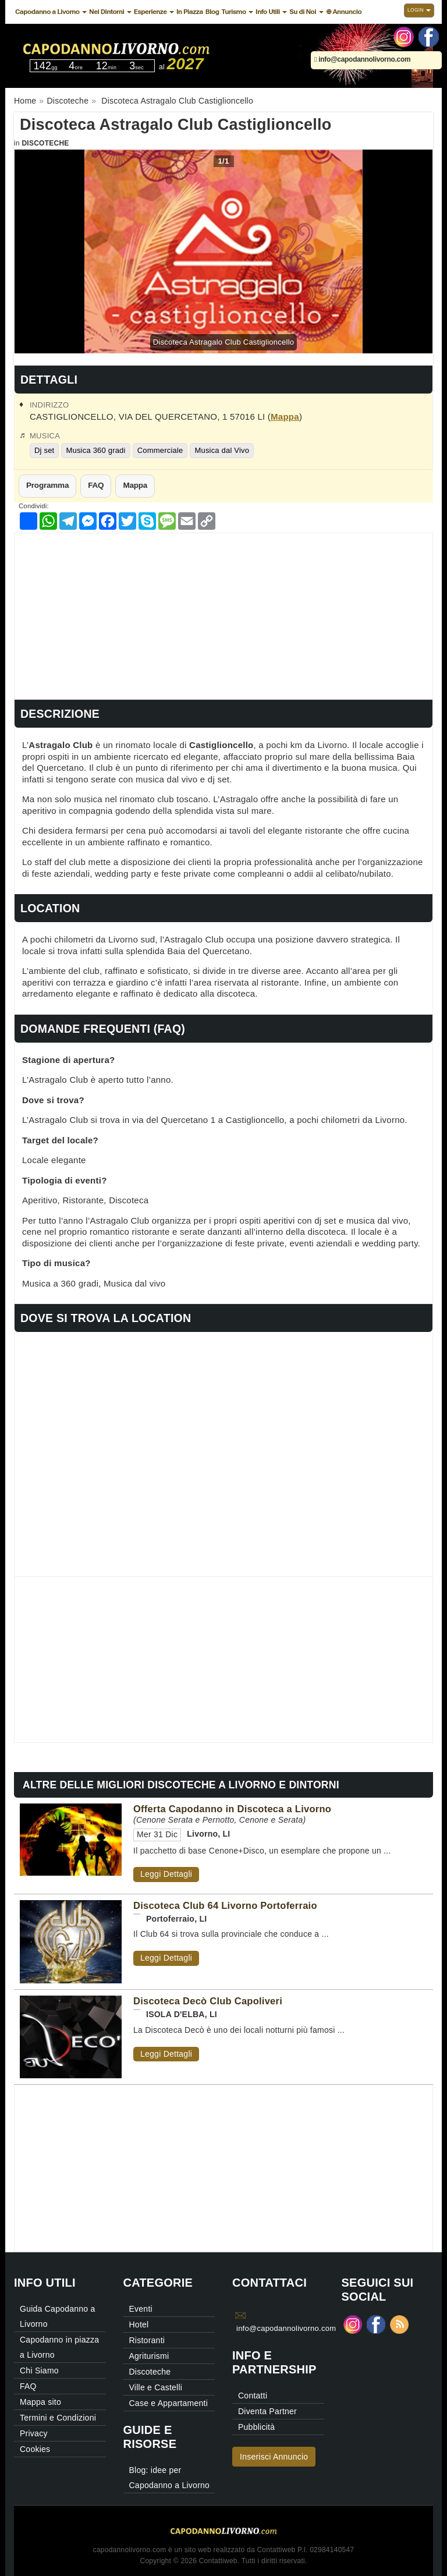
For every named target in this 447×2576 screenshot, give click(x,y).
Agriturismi (149, 2356)
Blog (212, 12)
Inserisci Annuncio (274, 2456)
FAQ (96, 485)
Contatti (252, 2395)
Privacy (34, 2433)
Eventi (140, 2308)
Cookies (35, 2449)
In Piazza (189, 12)
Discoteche (45, 143)
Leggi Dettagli (166, 1874)
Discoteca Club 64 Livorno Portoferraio (225, 1905)
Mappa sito (40, 2402)
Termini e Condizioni (58, 2417)
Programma (47, 485)
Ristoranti (147, 2340)
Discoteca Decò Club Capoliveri (207, 2001)
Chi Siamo (39, 2370)
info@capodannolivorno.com (362, 59)
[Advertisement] (223, 614)
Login (419, 10)
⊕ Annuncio (344, 12)
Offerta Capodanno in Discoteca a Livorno (232, 1808)
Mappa (285, 416)
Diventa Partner (267, 2411)
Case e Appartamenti (168, 2403)
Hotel (139, 2324)
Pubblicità (256, 2427)
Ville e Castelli (156, 2387)
